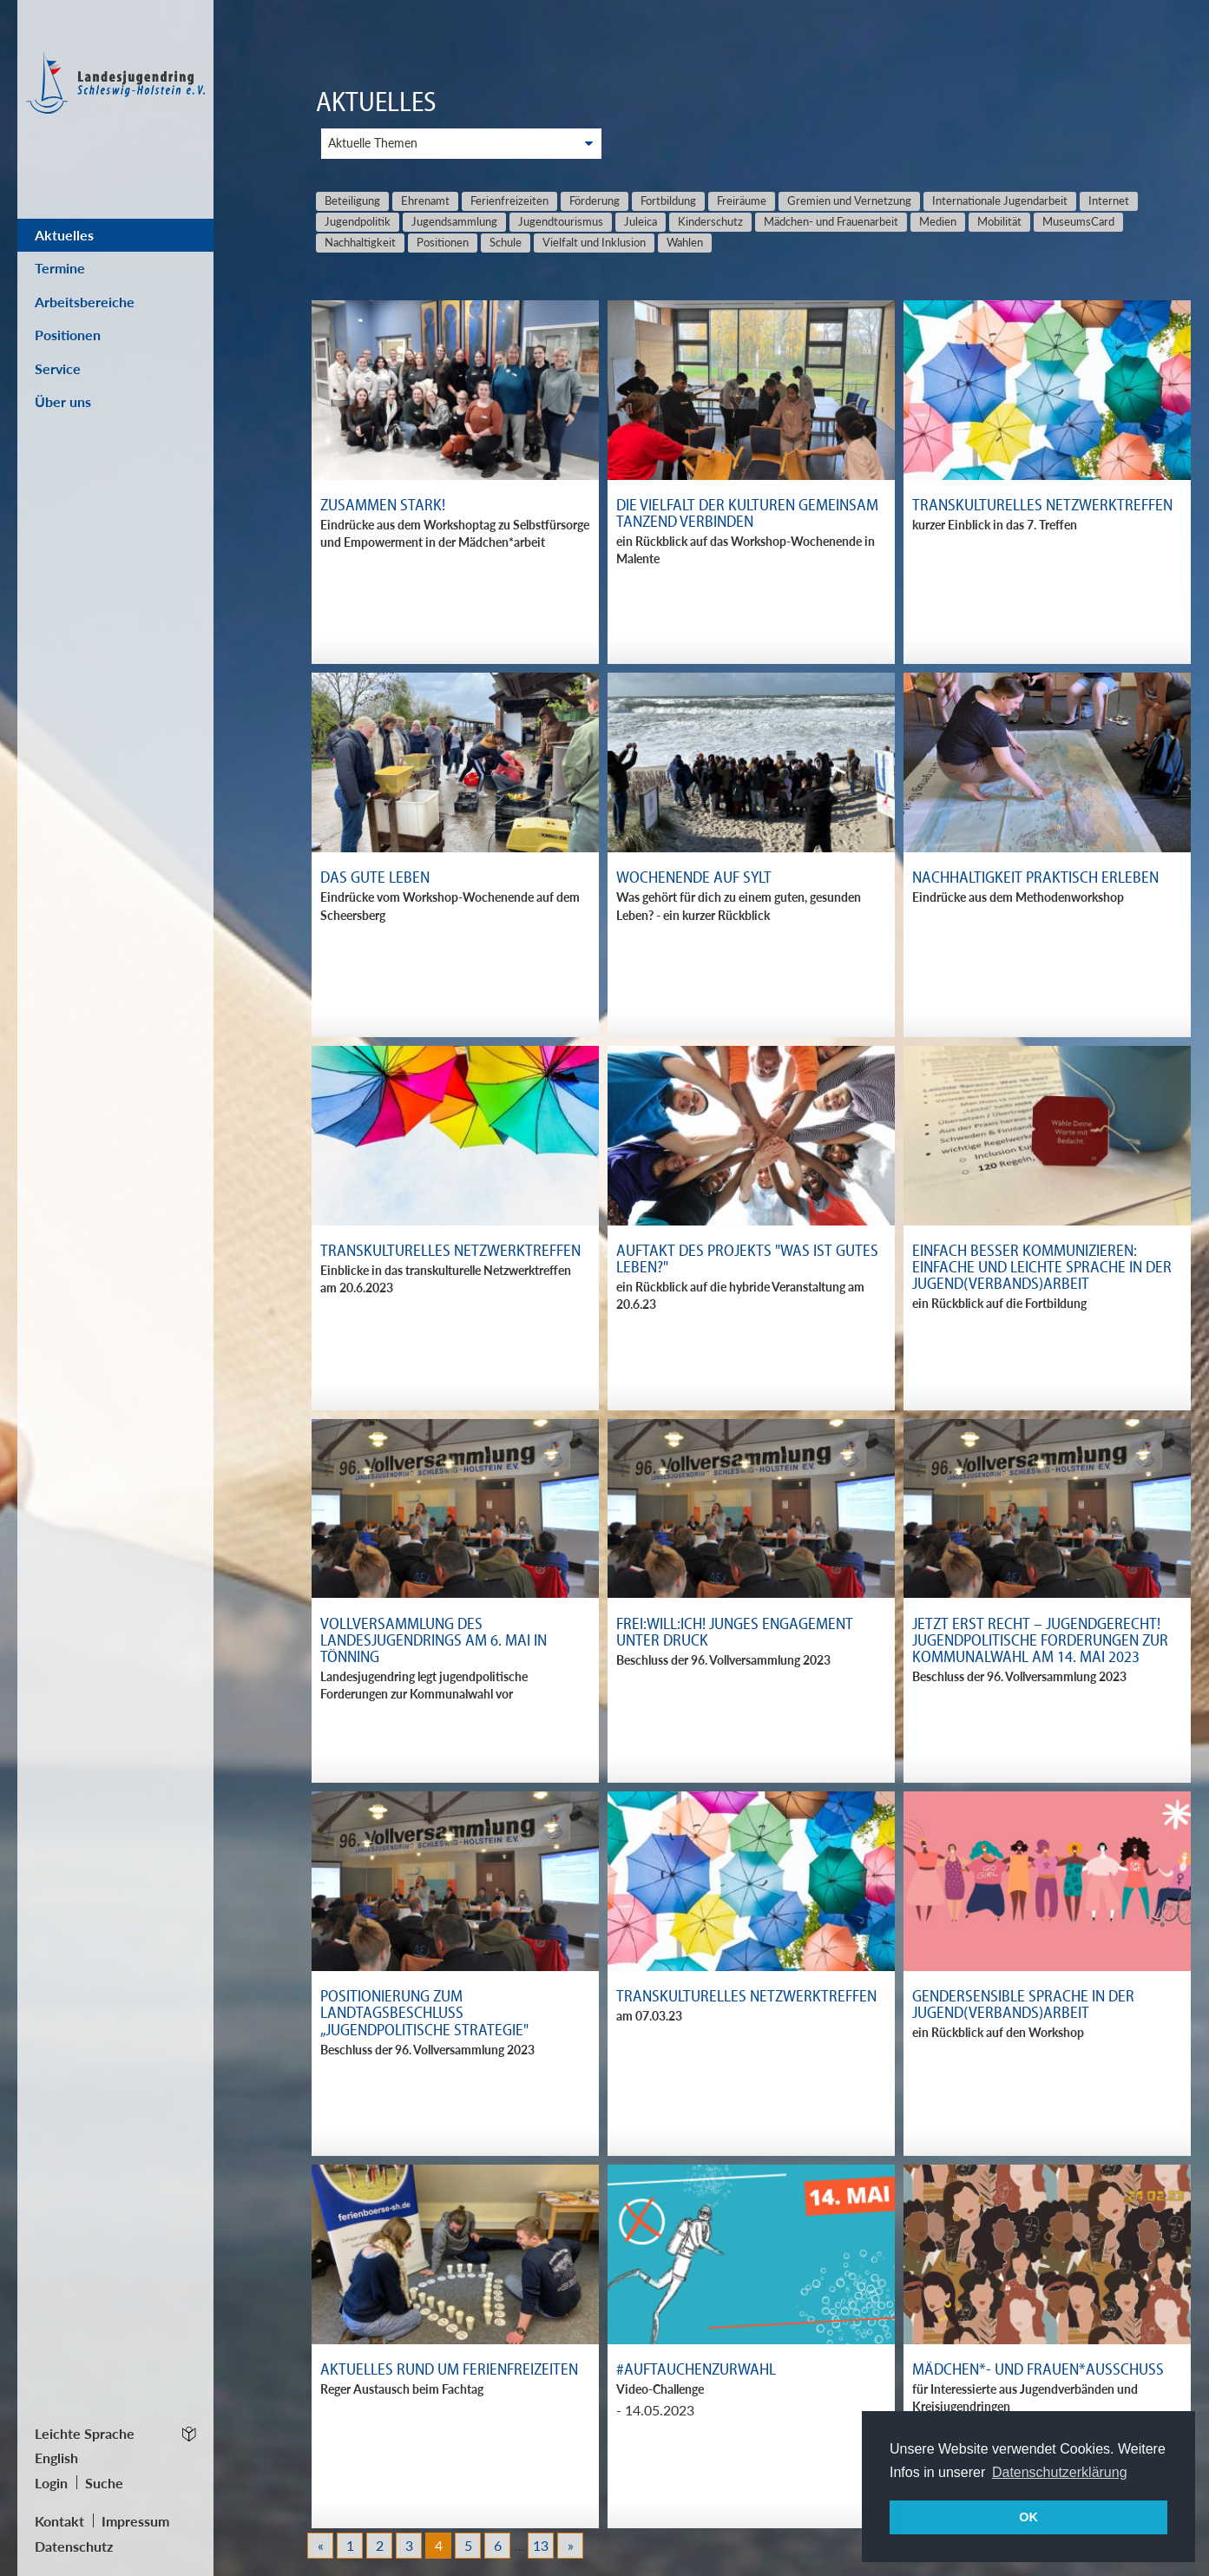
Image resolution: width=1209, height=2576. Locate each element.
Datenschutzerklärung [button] (1059, 2472)
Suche (104, 2482)
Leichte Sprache (85, 2433)
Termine (60, 268)
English (56, 2457)
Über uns (63, 401)
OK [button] (1028, 2517)
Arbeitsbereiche (85, 301)
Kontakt (59, 2521)
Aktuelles (64, 235)
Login (51, 2482)
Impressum (135, 2521)
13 (541, 2545)
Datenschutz (74, 2546)
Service (58, 368)
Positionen (68, 334)
